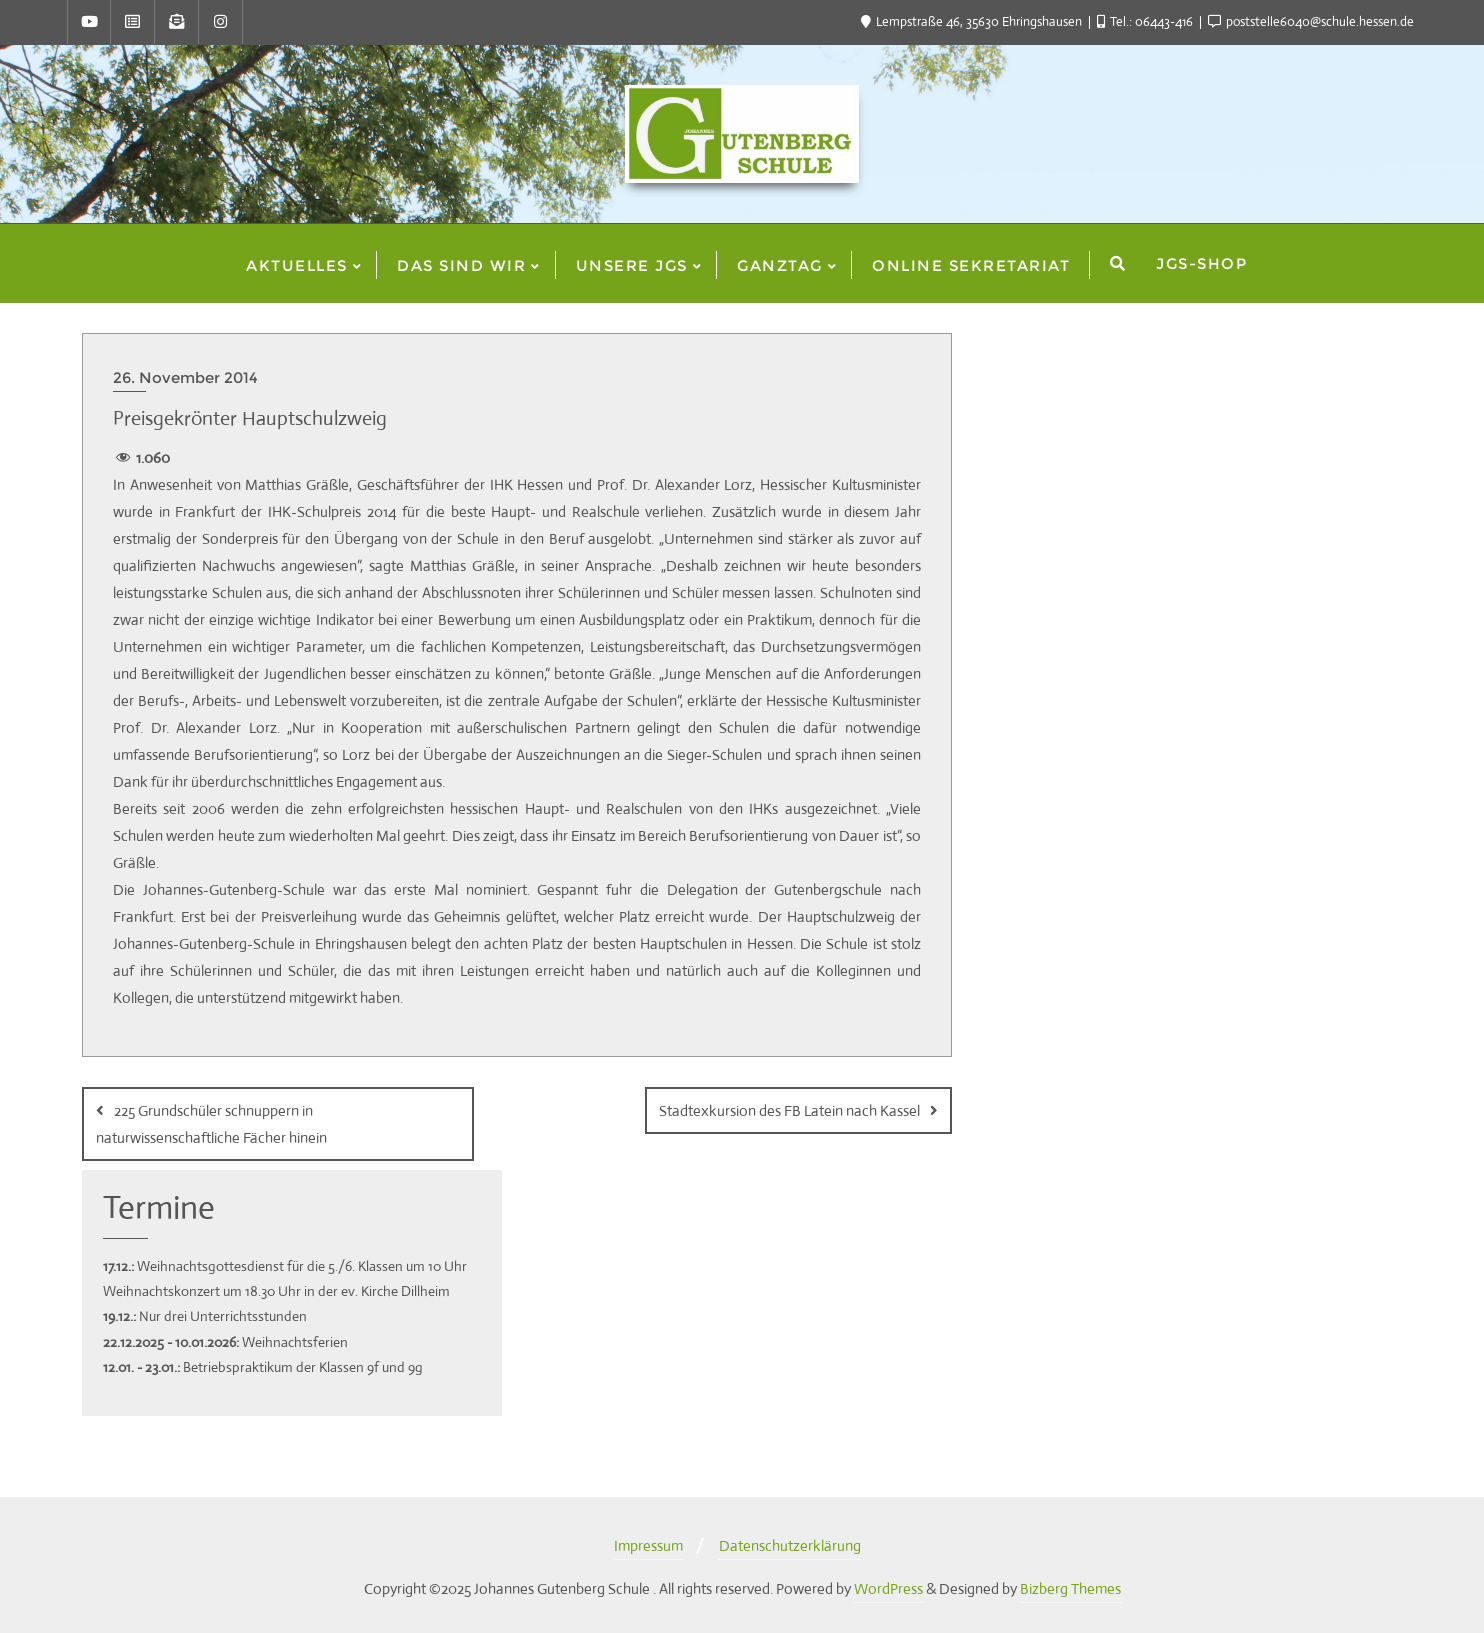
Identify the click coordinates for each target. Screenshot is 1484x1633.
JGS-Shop (1201, 263)
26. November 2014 (185, 377)
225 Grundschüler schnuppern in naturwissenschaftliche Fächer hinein (211, 1124)
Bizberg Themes (1070, 1588)
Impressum (648, 1545)
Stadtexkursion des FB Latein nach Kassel (789, 1110)
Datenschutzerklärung (790, 1545)
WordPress (888, 1588)
